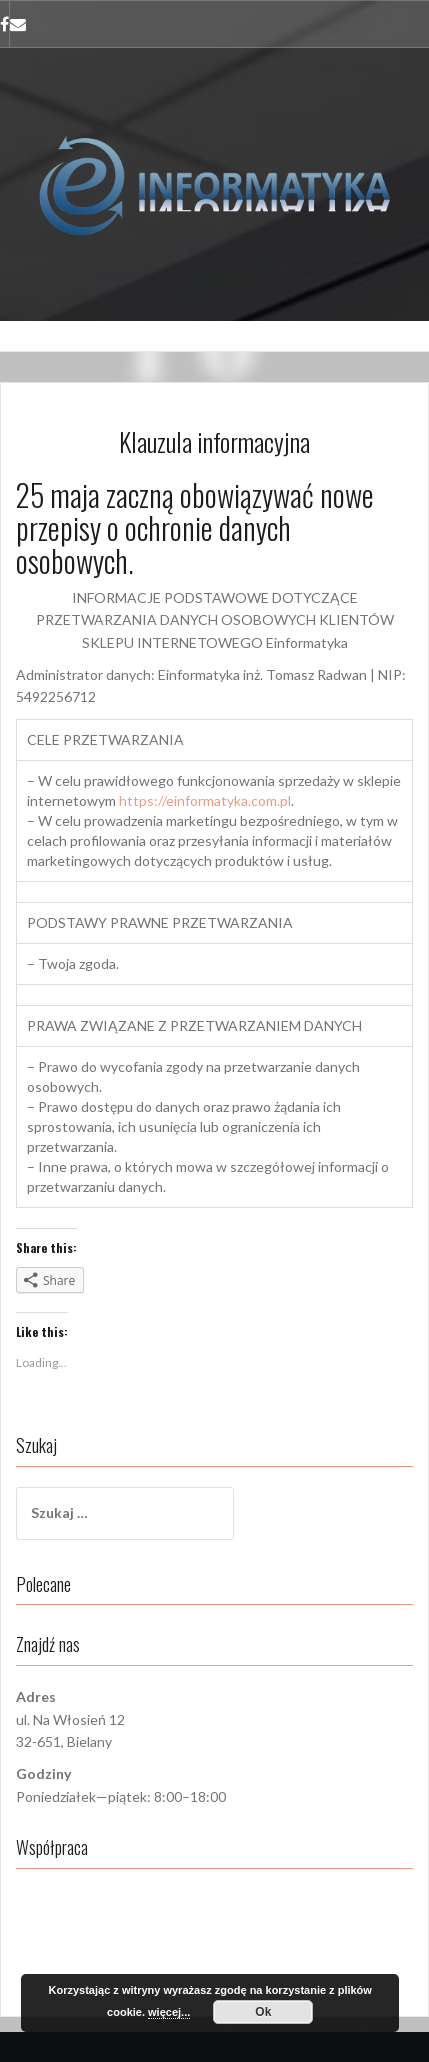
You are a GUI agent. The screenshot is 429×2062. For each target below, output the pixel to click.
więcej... (169, 2012)
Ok (263, 2012)
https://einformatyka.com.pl (205, 800)
